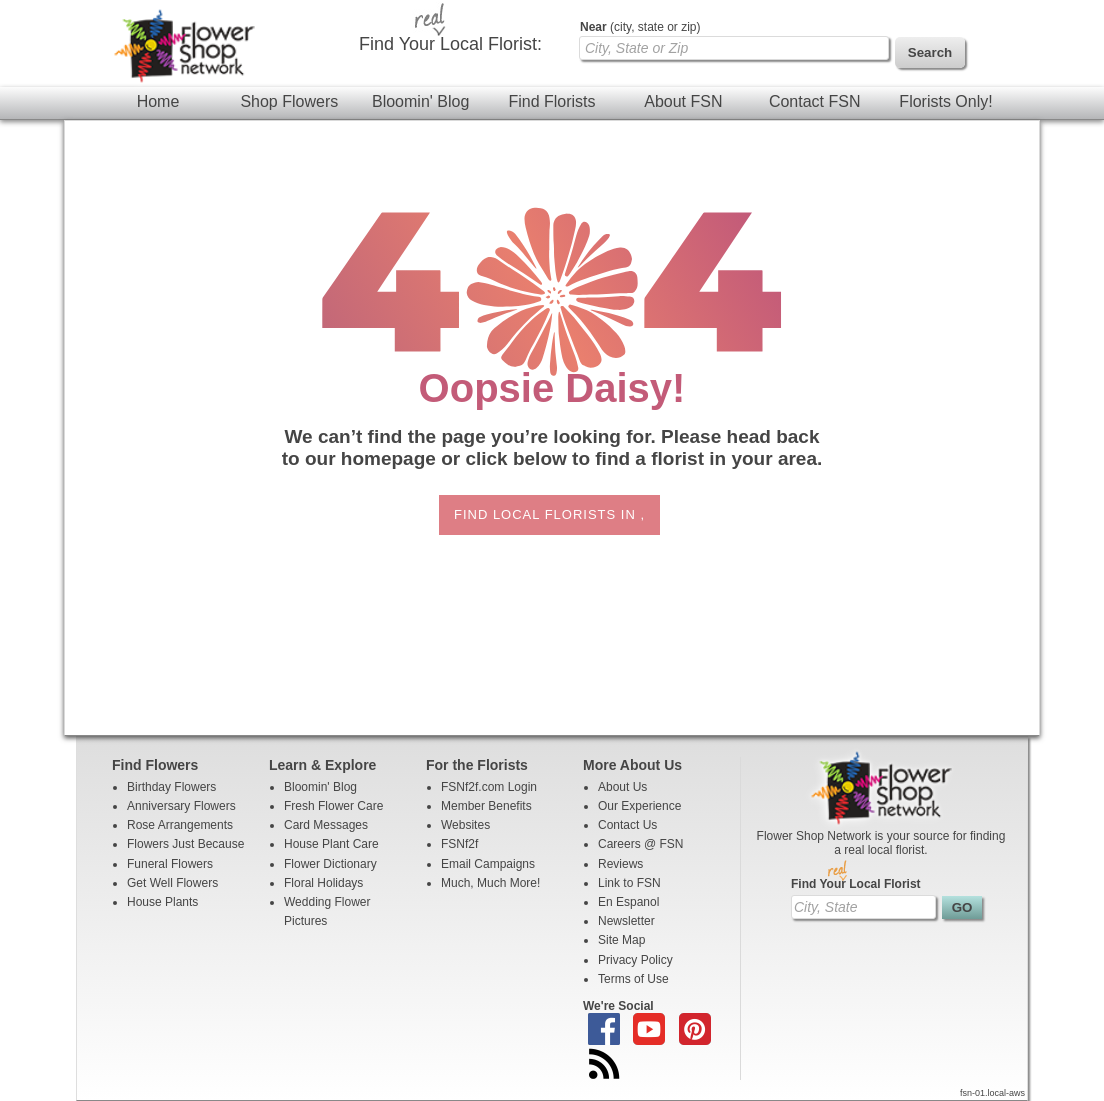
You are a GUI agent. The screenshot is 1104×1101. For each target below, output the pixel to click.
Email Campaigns (488, 864)
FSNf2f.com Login (489, 787)
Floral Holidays (323, 883)
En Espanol (628, 902)
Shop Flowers (289, 101)
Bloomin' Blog (420, 101)
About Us (622, 787)
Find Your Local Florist (856, 884)
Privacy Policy (635, 960)
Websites (465, 825)
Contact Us (627, 825)
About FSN (683, 101)
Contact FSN (815, 101)
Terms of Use (633, 979)
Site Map (621, 940)
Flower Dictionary (330, 864)
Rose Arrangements (180, 825)
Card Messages (326, 825)
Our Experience (639, 806)
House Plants (162, 902)
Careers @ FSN (641, 844)
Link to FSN (629, 883)
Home (158, 101)
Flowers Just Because (185, 844)
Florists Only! (945, 101)
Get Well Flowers (172, 883)
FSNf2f (459, 844)
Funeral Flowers (170, 864)
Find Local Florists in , (549, 514)
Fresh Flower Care (333, 806)
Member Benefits (486, 806)
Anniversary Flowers (181, 806)
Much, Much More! (490, 883)
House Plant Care (331, 844)
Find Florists (551, 101)
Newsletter (626, 921)
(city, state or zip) (640, 27)
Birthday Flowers (171, 787)
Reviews (620, 864)
